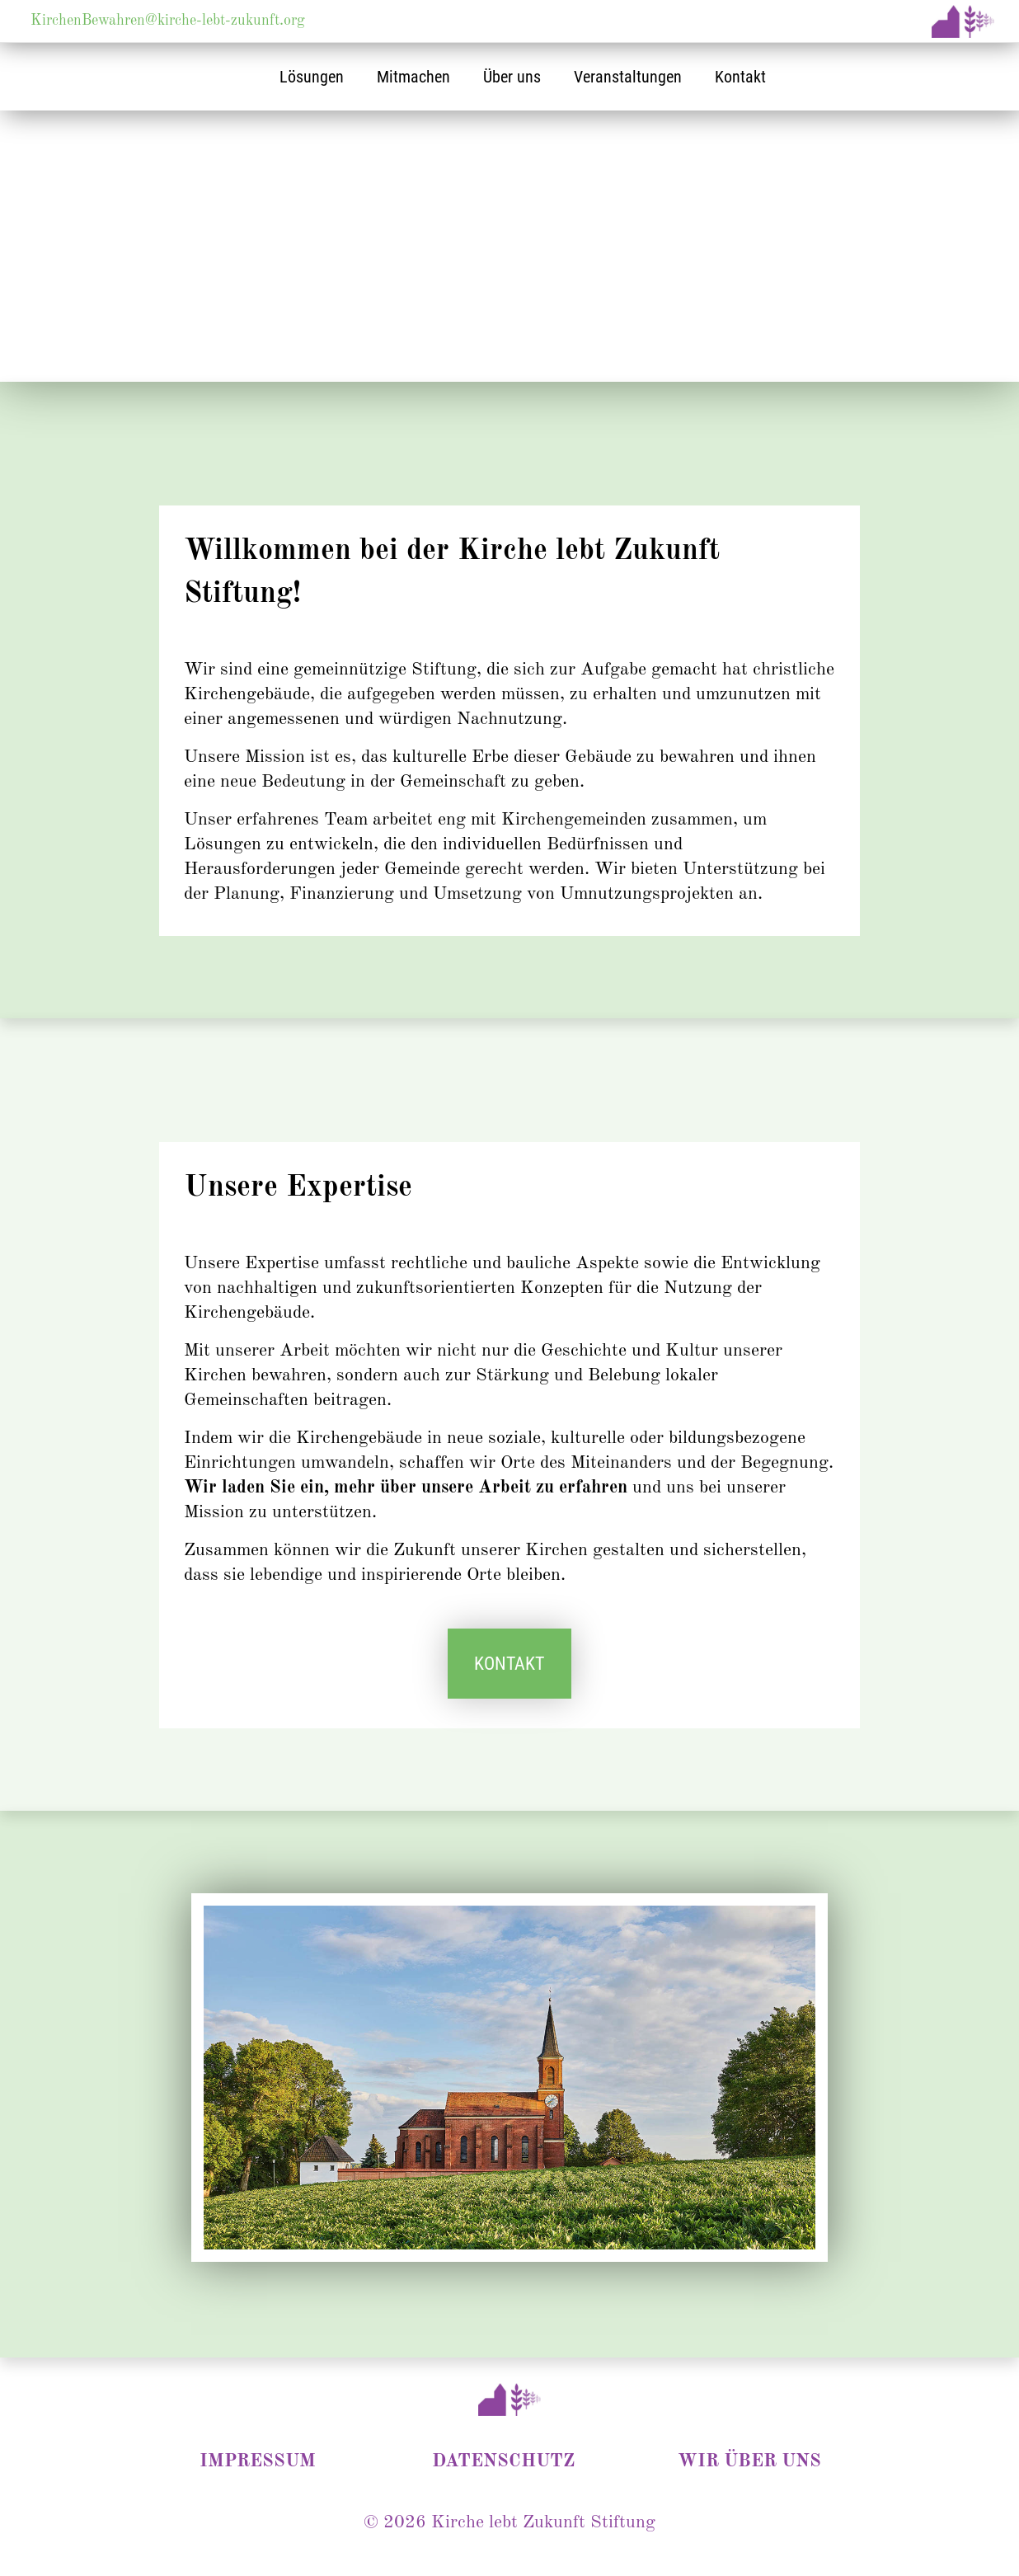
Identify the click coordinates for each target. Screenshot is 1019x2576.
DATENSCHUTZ (503, 2461)
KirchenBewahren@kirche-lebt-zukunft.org (168, 20)
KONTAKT (509, 1663)
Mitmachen (413, 77)
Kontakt (740, 77)
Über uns (512, 77)
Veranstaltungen (628, 77)
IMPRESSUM (258, 2461)
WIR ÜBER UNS (749, 2461)
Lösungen (311, 77)
